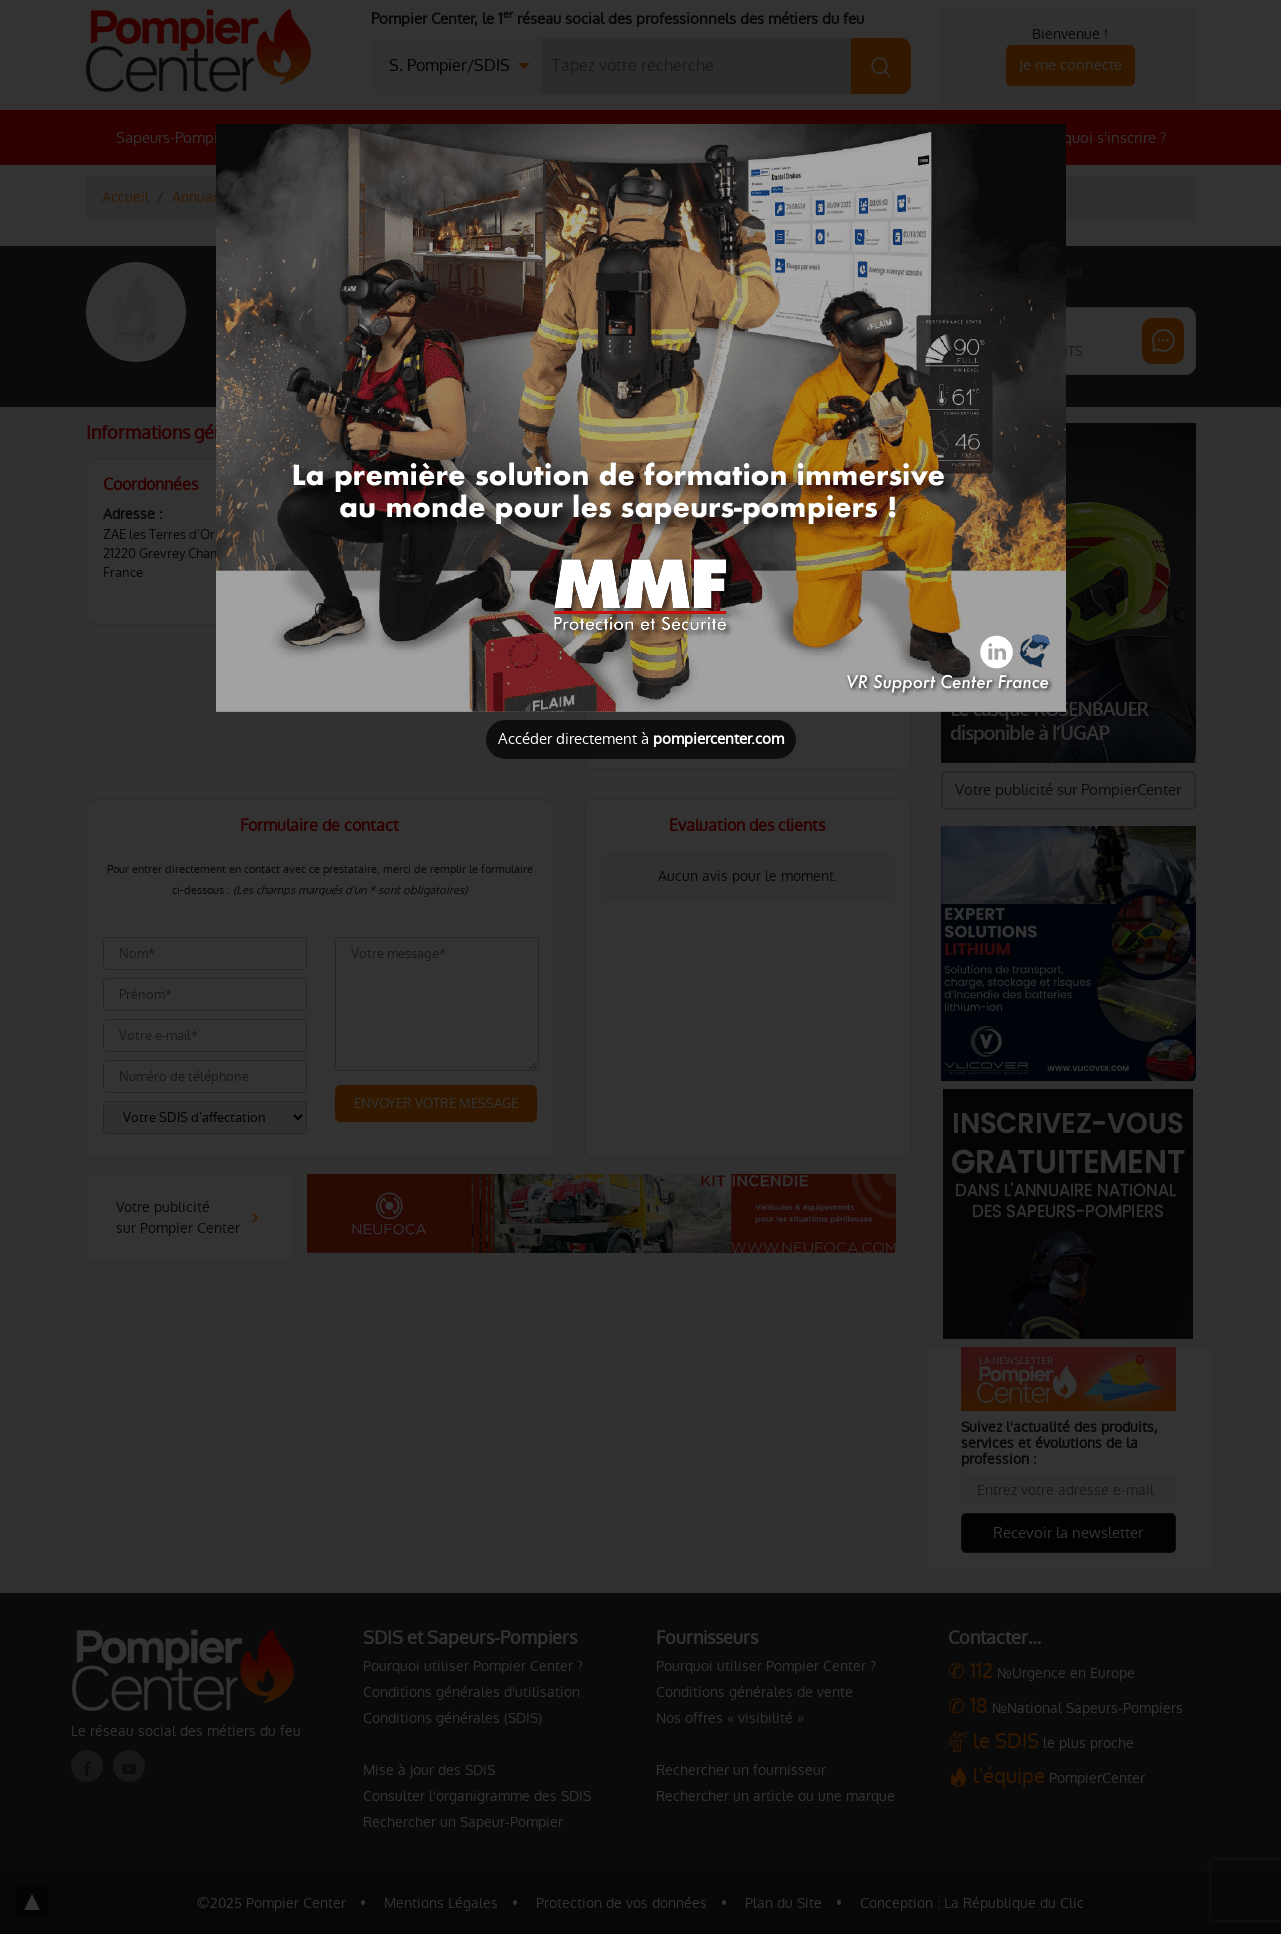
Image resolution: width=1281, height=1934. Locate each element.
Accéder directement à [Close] (641, 738)
